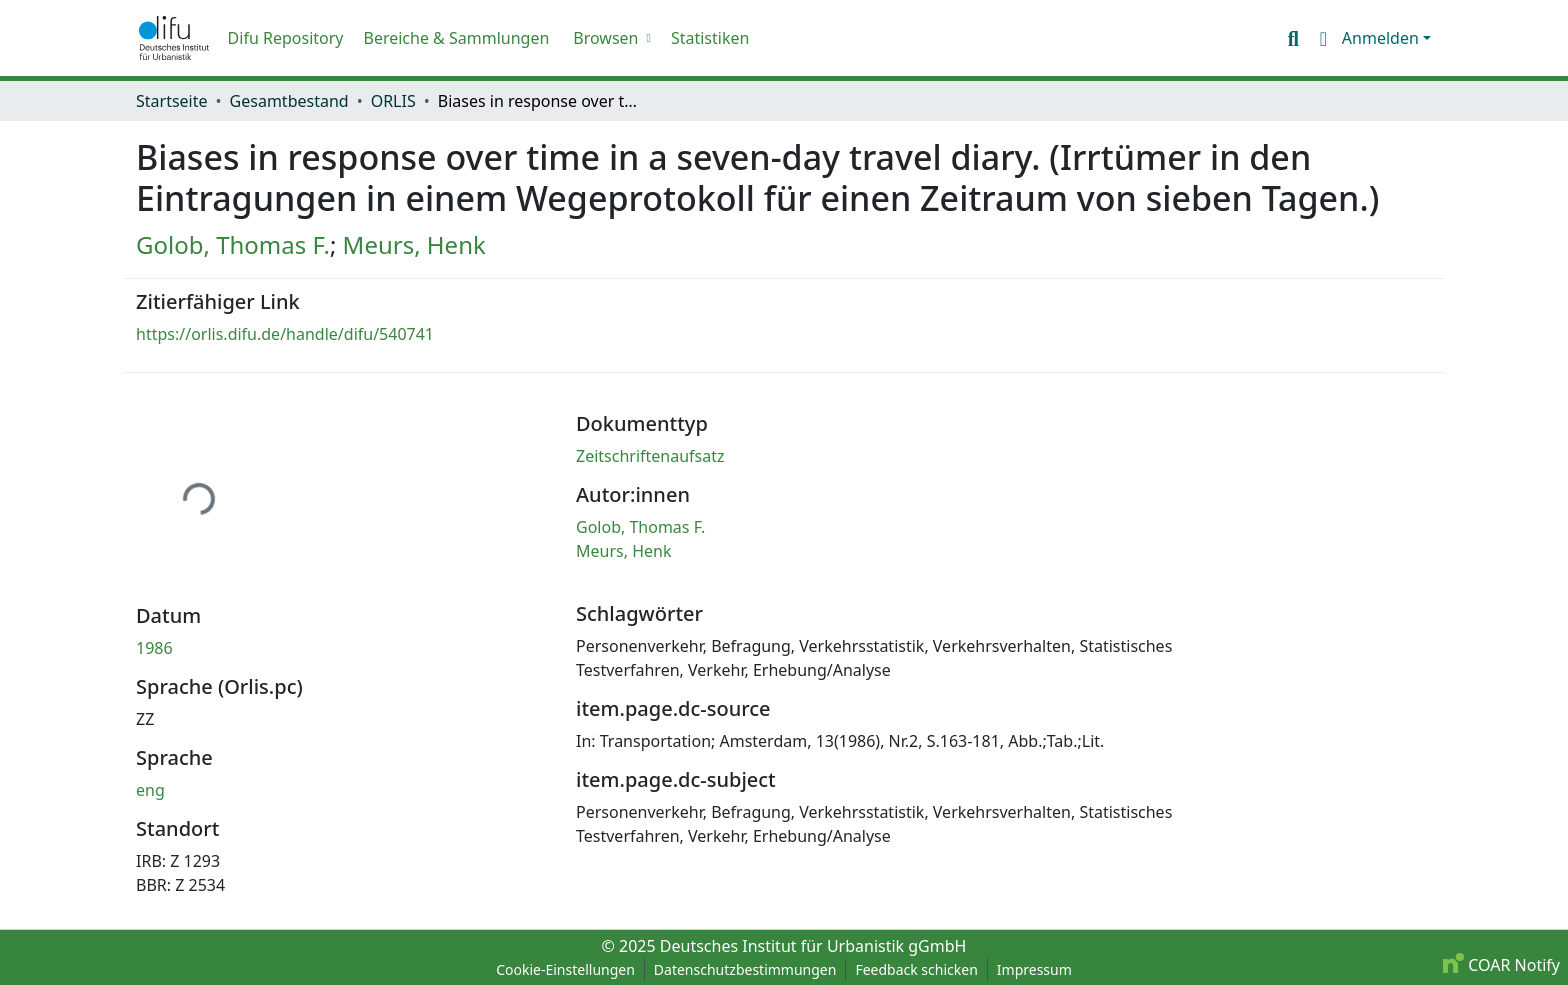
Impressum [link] (1034, 969)
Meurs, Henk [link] (414, 244)
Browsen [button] (605, 38)
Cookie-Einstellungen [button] (565, 969)
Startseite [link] (172, 101)
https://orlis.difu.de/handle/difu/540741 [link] (285, 334)
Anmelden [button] (1382, 38)
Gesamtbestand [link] (289, 101)
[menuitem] (610, 38)
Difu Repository (286, 38)
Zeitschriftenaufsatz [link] (650, 456)
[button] (174, 38)
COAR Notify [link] (1501, 965)
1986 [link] (154, 648)
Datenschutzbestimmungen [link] (745, 969)
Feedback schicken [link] (916, 969)
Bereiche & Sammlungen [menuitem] (456, 38)
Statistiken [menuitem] (710, 38)
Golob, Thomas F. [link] (233, 244)
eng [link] (150, 790)
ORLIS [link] (393, 101)
